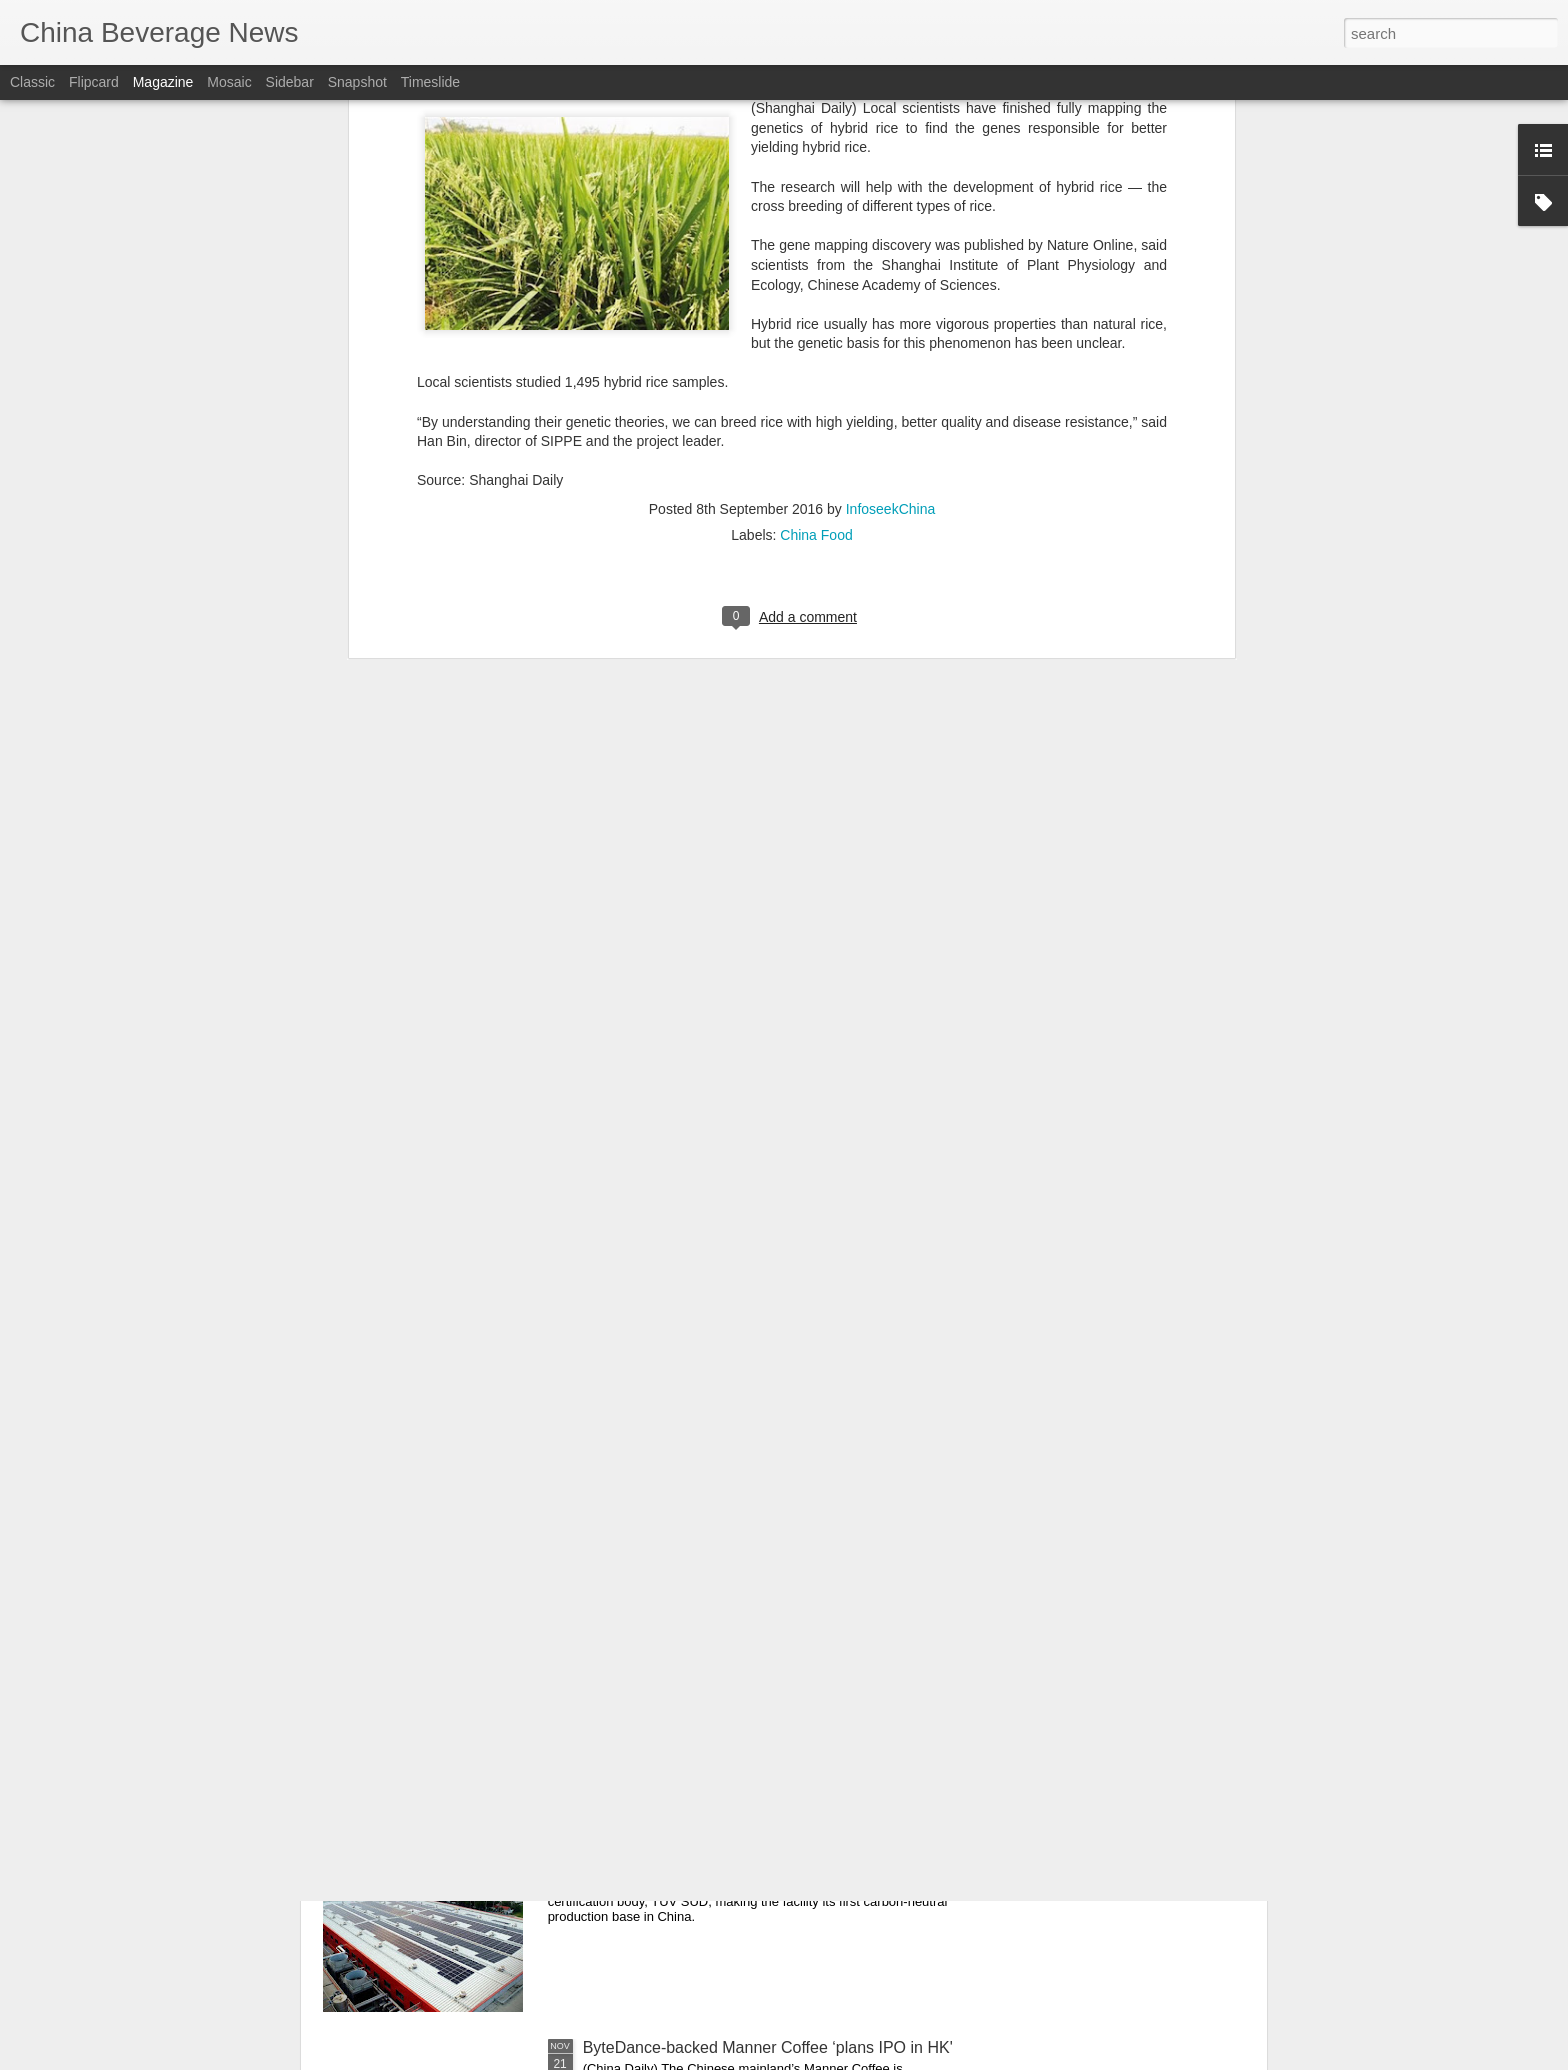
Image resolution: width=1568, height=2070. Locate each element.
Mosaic (229, 82)
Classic (32, 82)
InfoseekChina (891, 116)
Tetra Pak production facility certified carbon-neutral (765, 1820)
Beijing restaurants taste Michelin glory (720, 1593)
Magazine (163, 82)
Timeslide (430, 82)
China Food (816, 142)
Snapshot (357, 82)
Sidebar (290, 82)
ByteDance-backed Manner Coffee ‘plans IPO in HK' (768, 2047)
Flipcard (94, 82)
